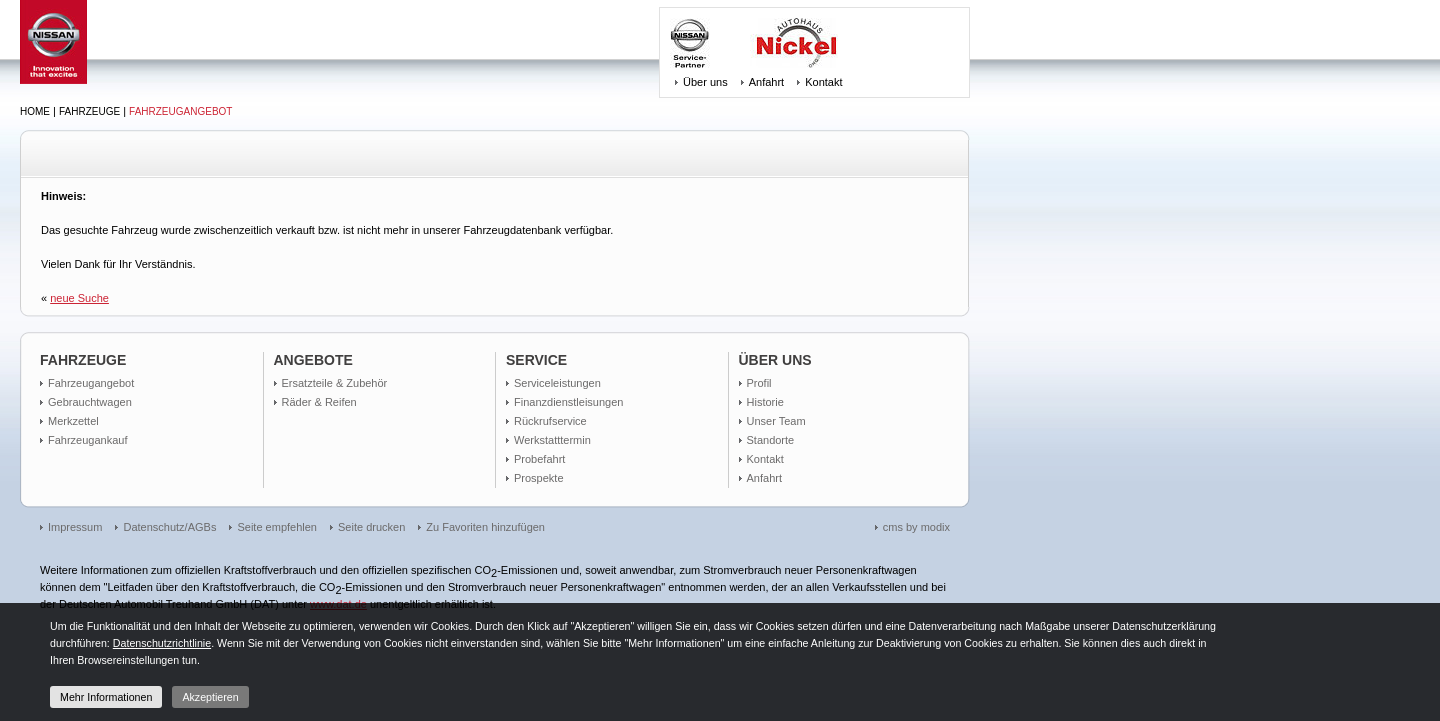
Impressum (75, 527)
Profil (759, 383)
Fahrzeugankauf (88, 440)
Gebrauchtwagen (90, 402)
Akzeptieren (210, 697)
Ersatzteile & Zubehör (335, 383)
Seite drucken (371, 527)
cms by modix (916, 527)
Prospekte (539, 478)
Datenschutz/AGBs (169, 527)
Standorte (771, 440)
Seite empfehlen (277, 527)
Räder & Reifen (319, 402)
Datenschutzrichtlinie (162, 643)
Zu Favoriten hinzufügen (485, 527)
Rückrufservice (550, 421)
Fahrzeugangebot (180, 111)
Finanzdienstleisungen (568, 402)
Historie (765, 402)
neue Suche (79, 298)
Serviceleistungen (557, 383)
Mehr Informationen (106, 697)
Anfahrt (766, 82)
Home (35, 111)
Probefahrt (539, 459)
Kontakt (823, 82)
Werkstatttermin (552, 440)
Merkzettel (73, 421)
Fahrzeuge (89, 111)
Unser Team (776, 421)
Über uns (705, 82)
